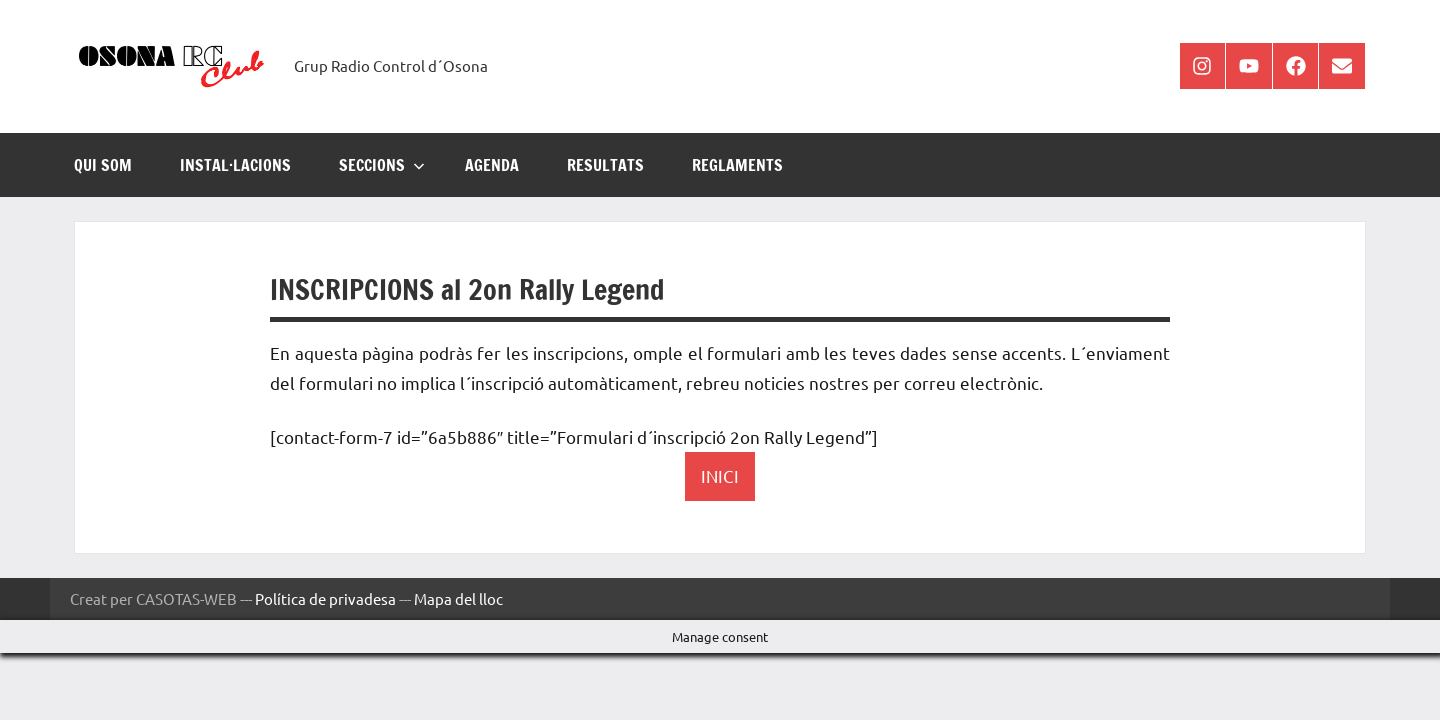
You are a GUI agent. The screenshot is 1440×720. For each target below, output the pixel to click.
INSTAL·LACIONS (235, 165)
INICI (720, 475)
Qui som (103, 165)
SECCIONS (382, 165)
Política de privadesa (325, 598)
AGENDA (492, 165)
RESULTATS (605, 165)
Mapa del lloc (458, 598)
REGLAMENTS (737, 165)
